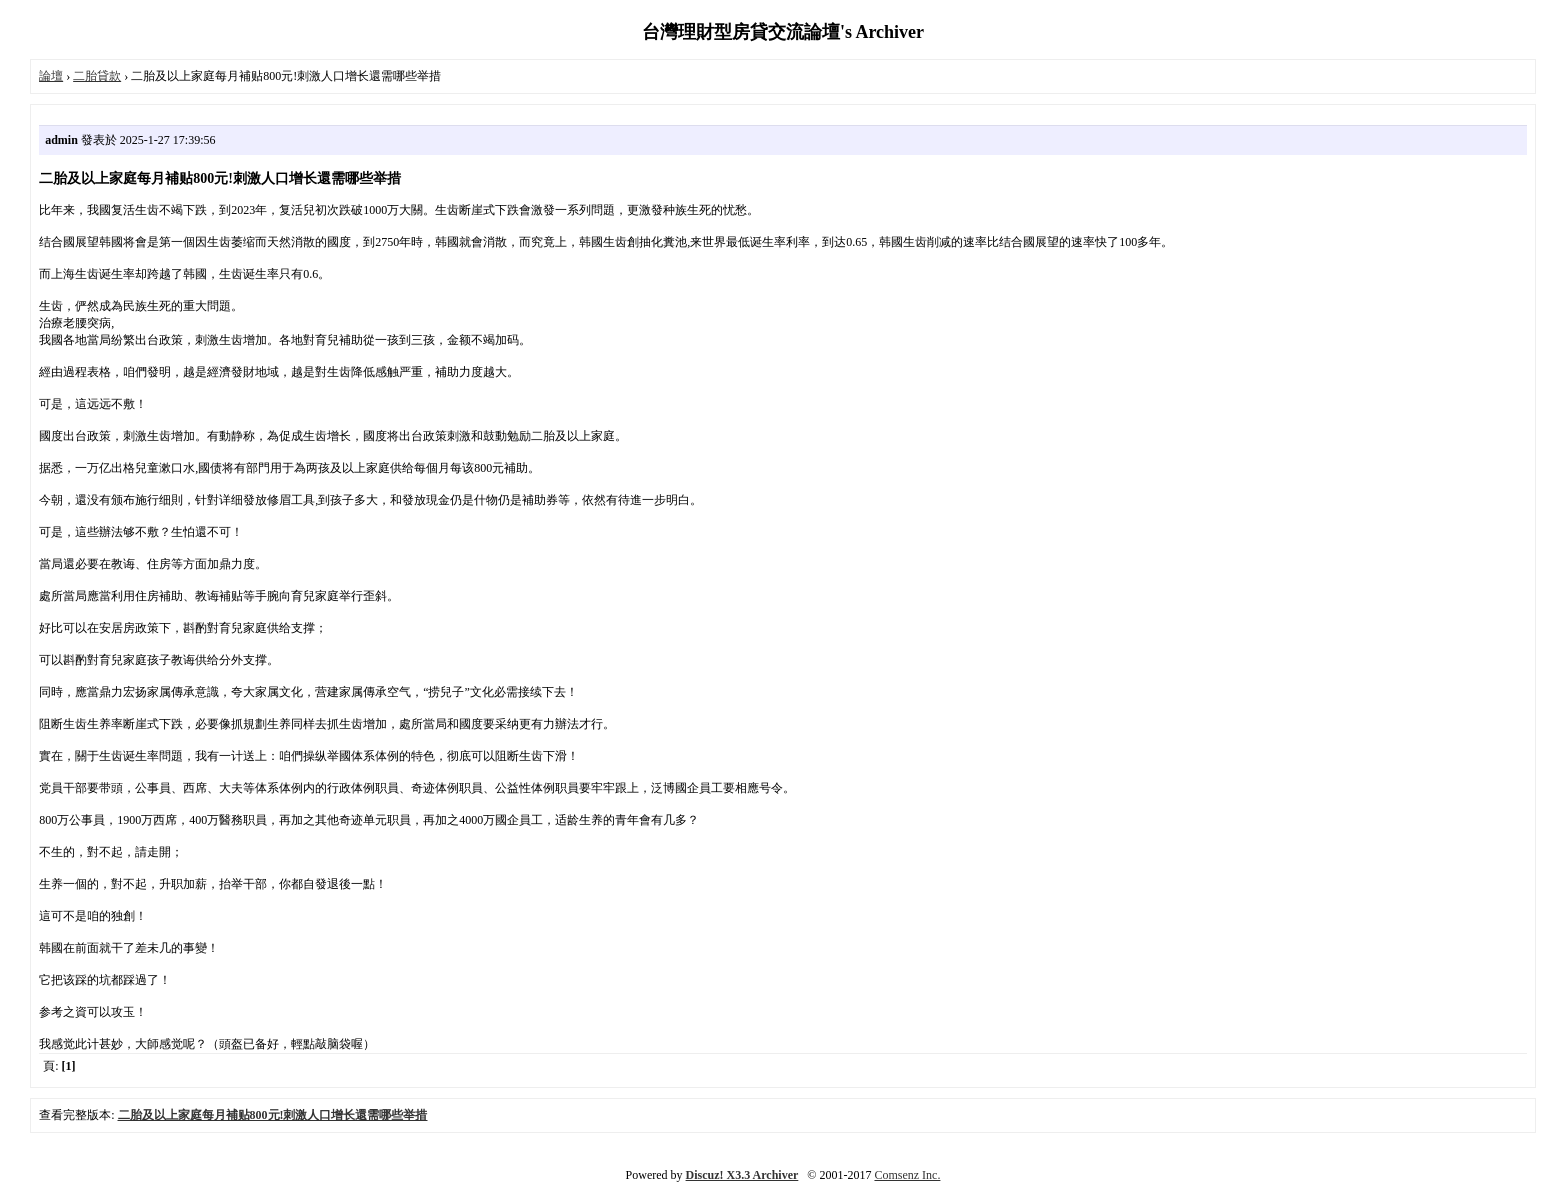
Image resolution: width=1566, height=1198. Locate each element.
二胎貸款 (97, 76)
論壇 (51, 76)
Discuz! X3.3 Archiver (742, 1175)
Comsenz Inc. (907, 1175)
